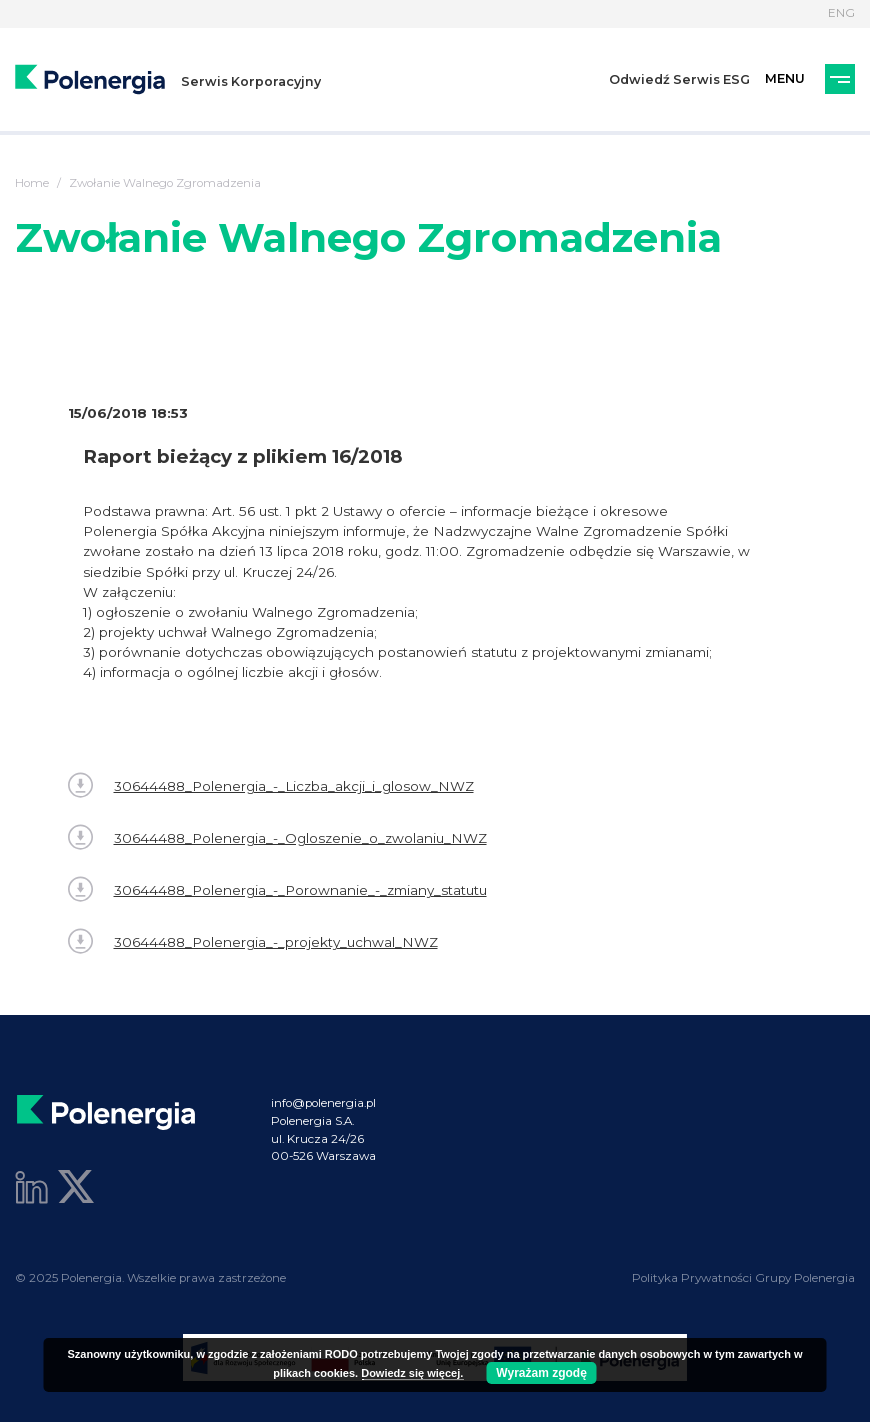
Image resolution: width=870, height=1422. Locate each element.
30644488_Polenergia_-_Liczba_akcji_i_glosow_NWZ (271, 785)
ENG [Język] (841, 13)
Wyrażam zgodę (541, 1373)
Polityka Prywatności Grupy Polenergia (743, 1278)
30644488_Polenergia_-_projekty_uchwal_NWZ (253, 941)
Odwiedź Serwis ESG (679, 79)
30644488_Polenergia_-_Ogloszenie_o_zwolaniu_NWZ (277, 837)
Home (32, 183)
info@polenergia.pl (323, 1103)
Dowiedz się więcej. (412, 1373)
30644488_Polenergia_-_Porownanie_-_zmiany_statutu (277, 889)
